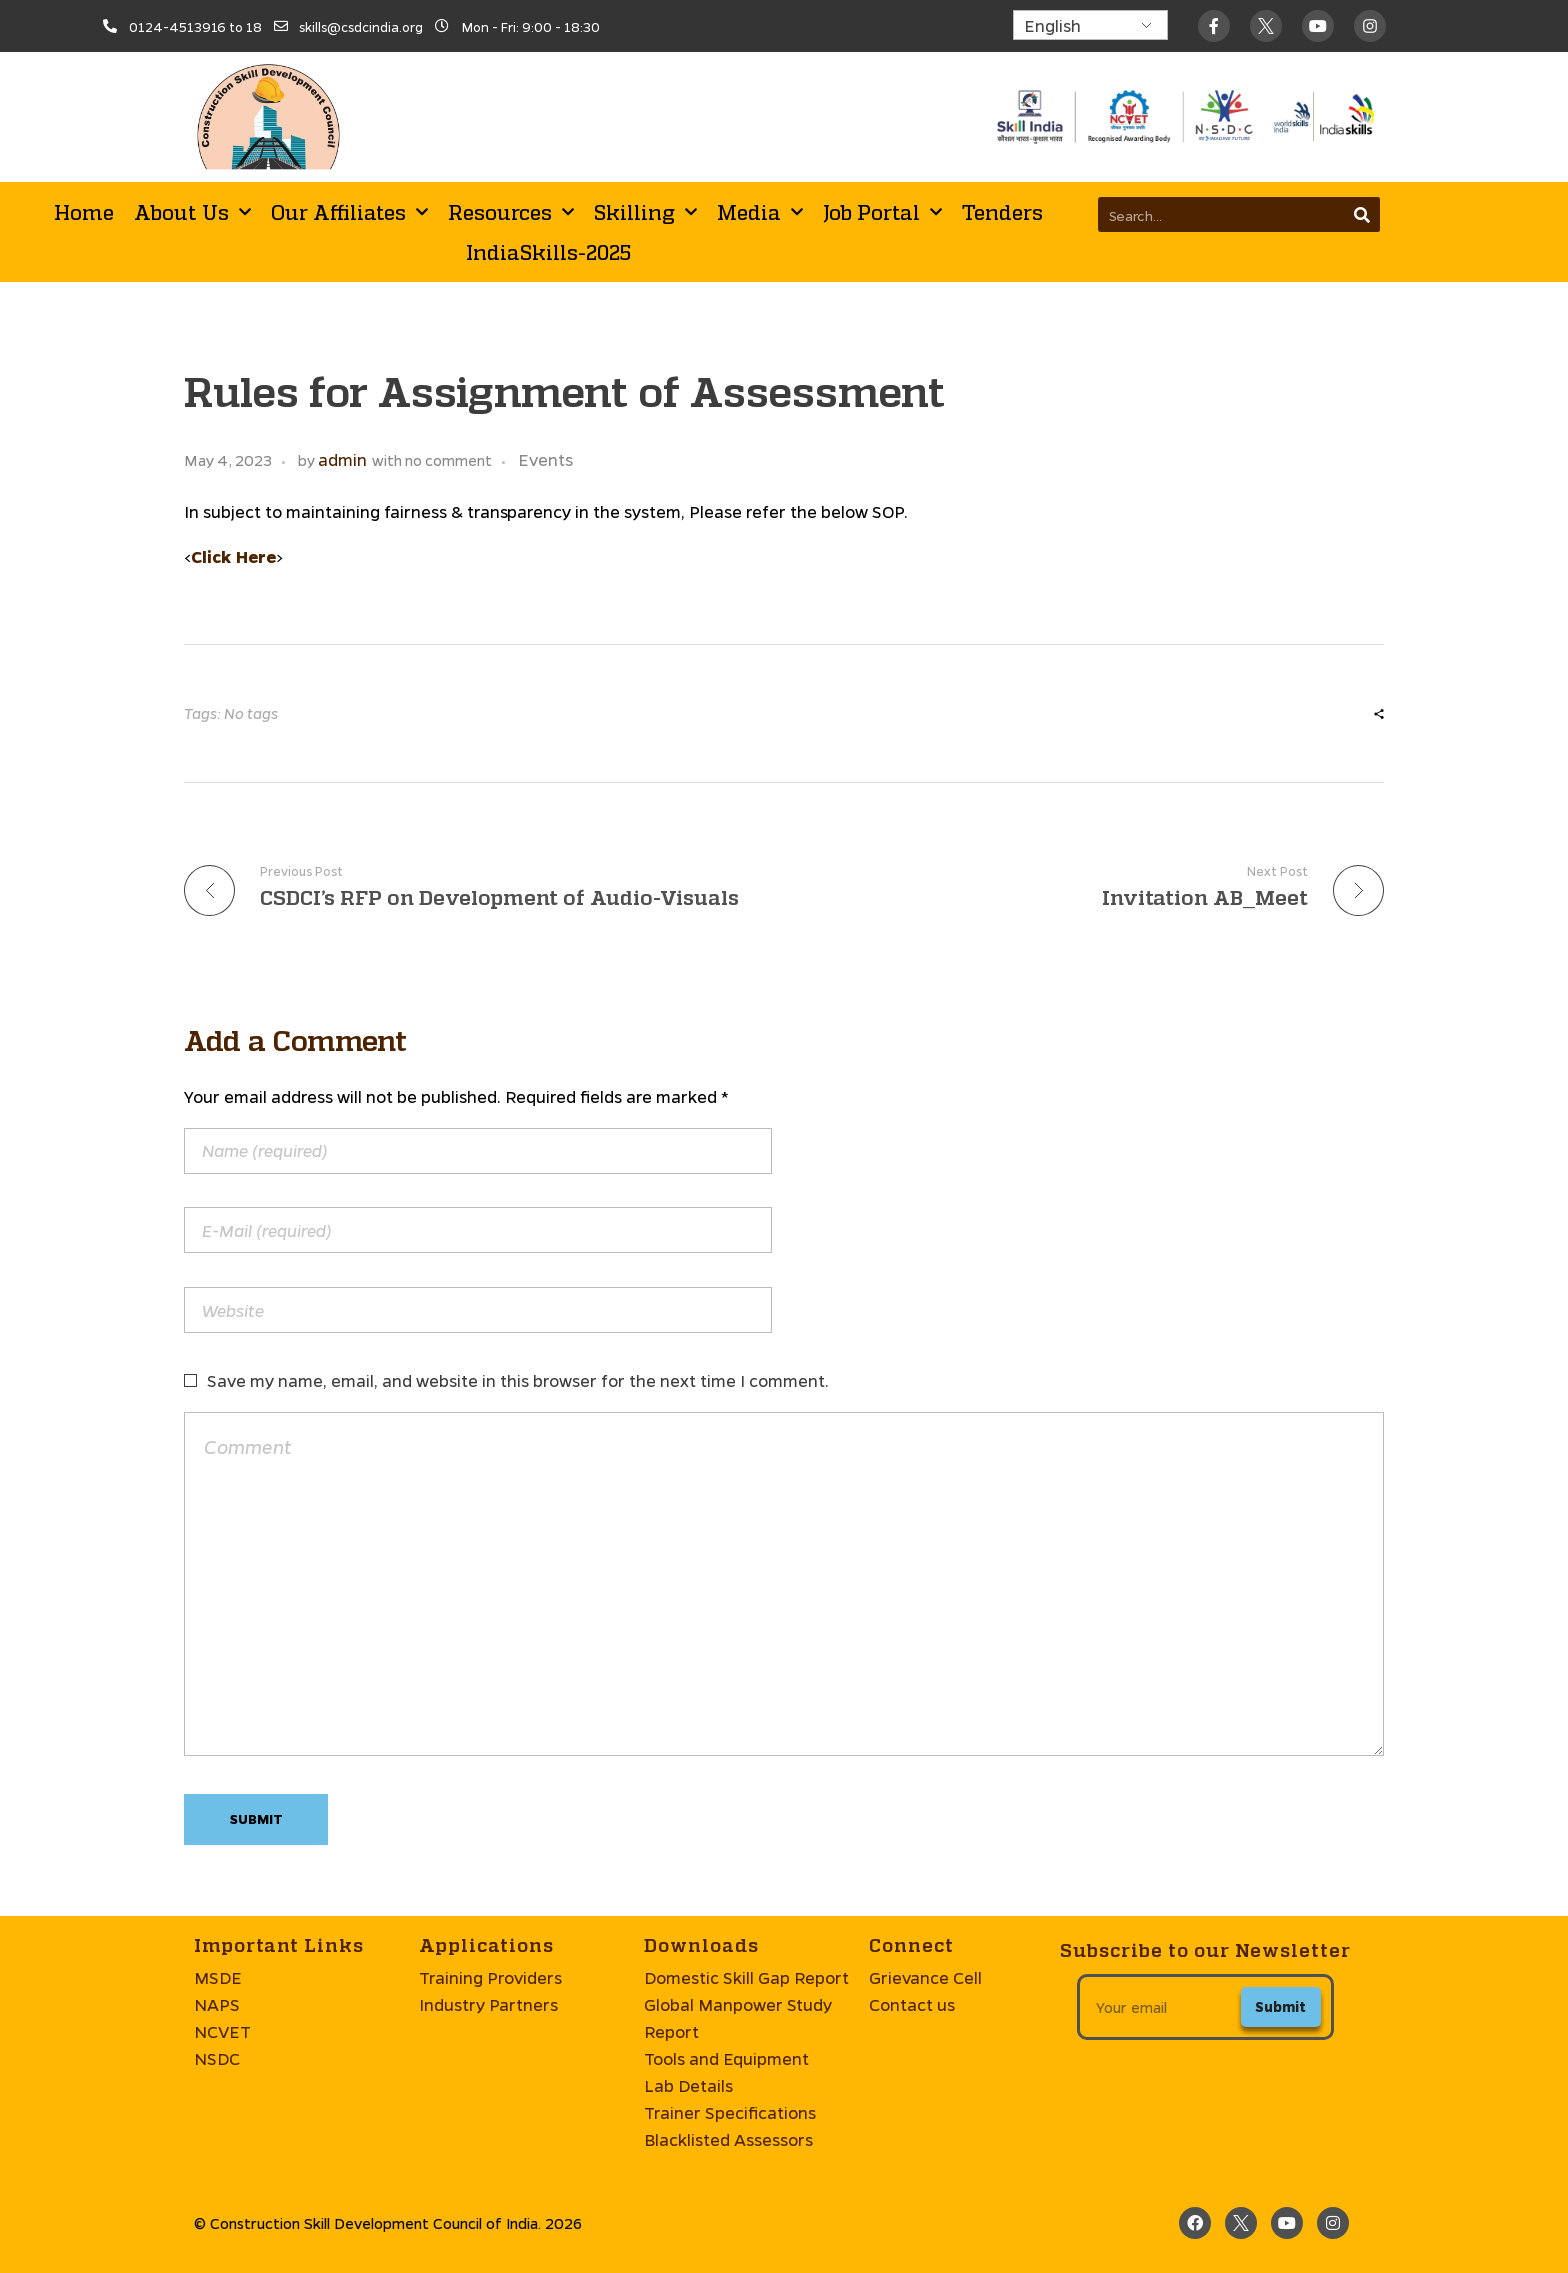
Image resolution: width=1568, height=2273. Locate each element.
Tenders (1002, 212)
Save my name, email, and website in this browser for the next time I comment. (518, 1380)
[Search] (1362, 214)
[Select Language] (1090, 25)
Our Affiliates (349, 212)
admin (342, 459)
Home (84, 212)
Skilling (645, 212)
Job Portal (882, 212)
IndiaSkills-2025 (548, 252)
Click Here (233, 556)
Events (545, 459)
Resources (511, 212)
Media (760, 212)
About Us (192, 212)
